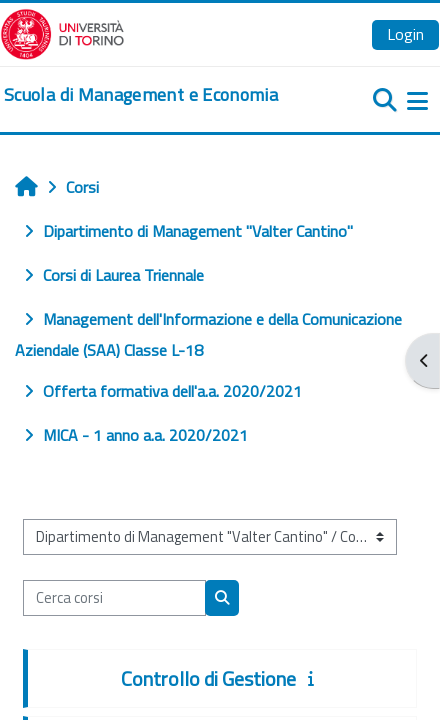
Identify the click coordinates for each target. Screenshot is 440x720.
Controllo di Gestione (208, 678)
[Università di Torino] (62, 32)
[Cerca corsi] (114, 598)
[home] (141, 95)
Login (405, 34)
